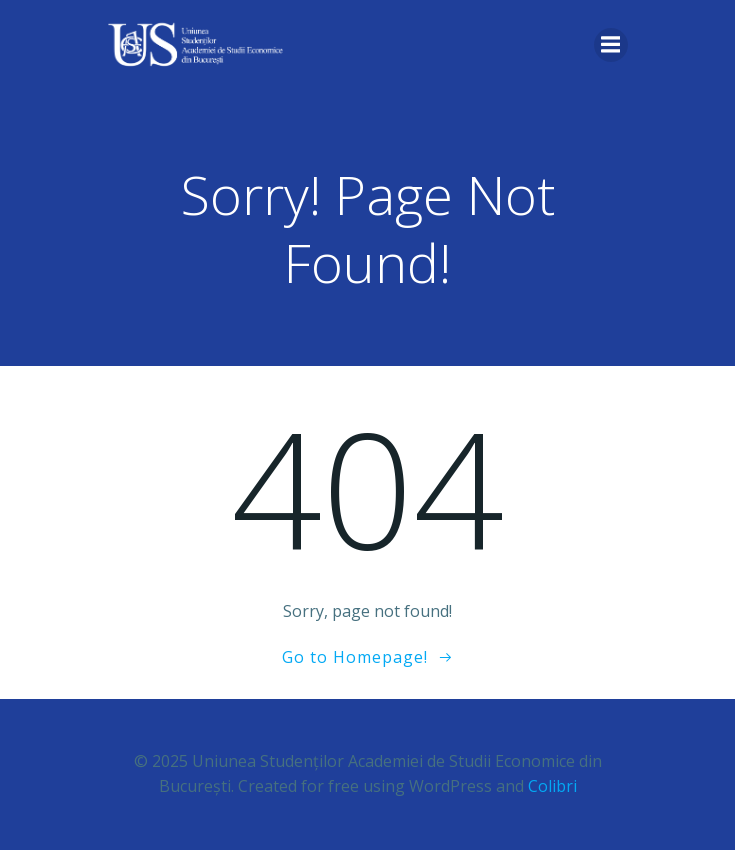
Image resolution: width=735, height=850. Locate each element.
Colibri (552, 786)
